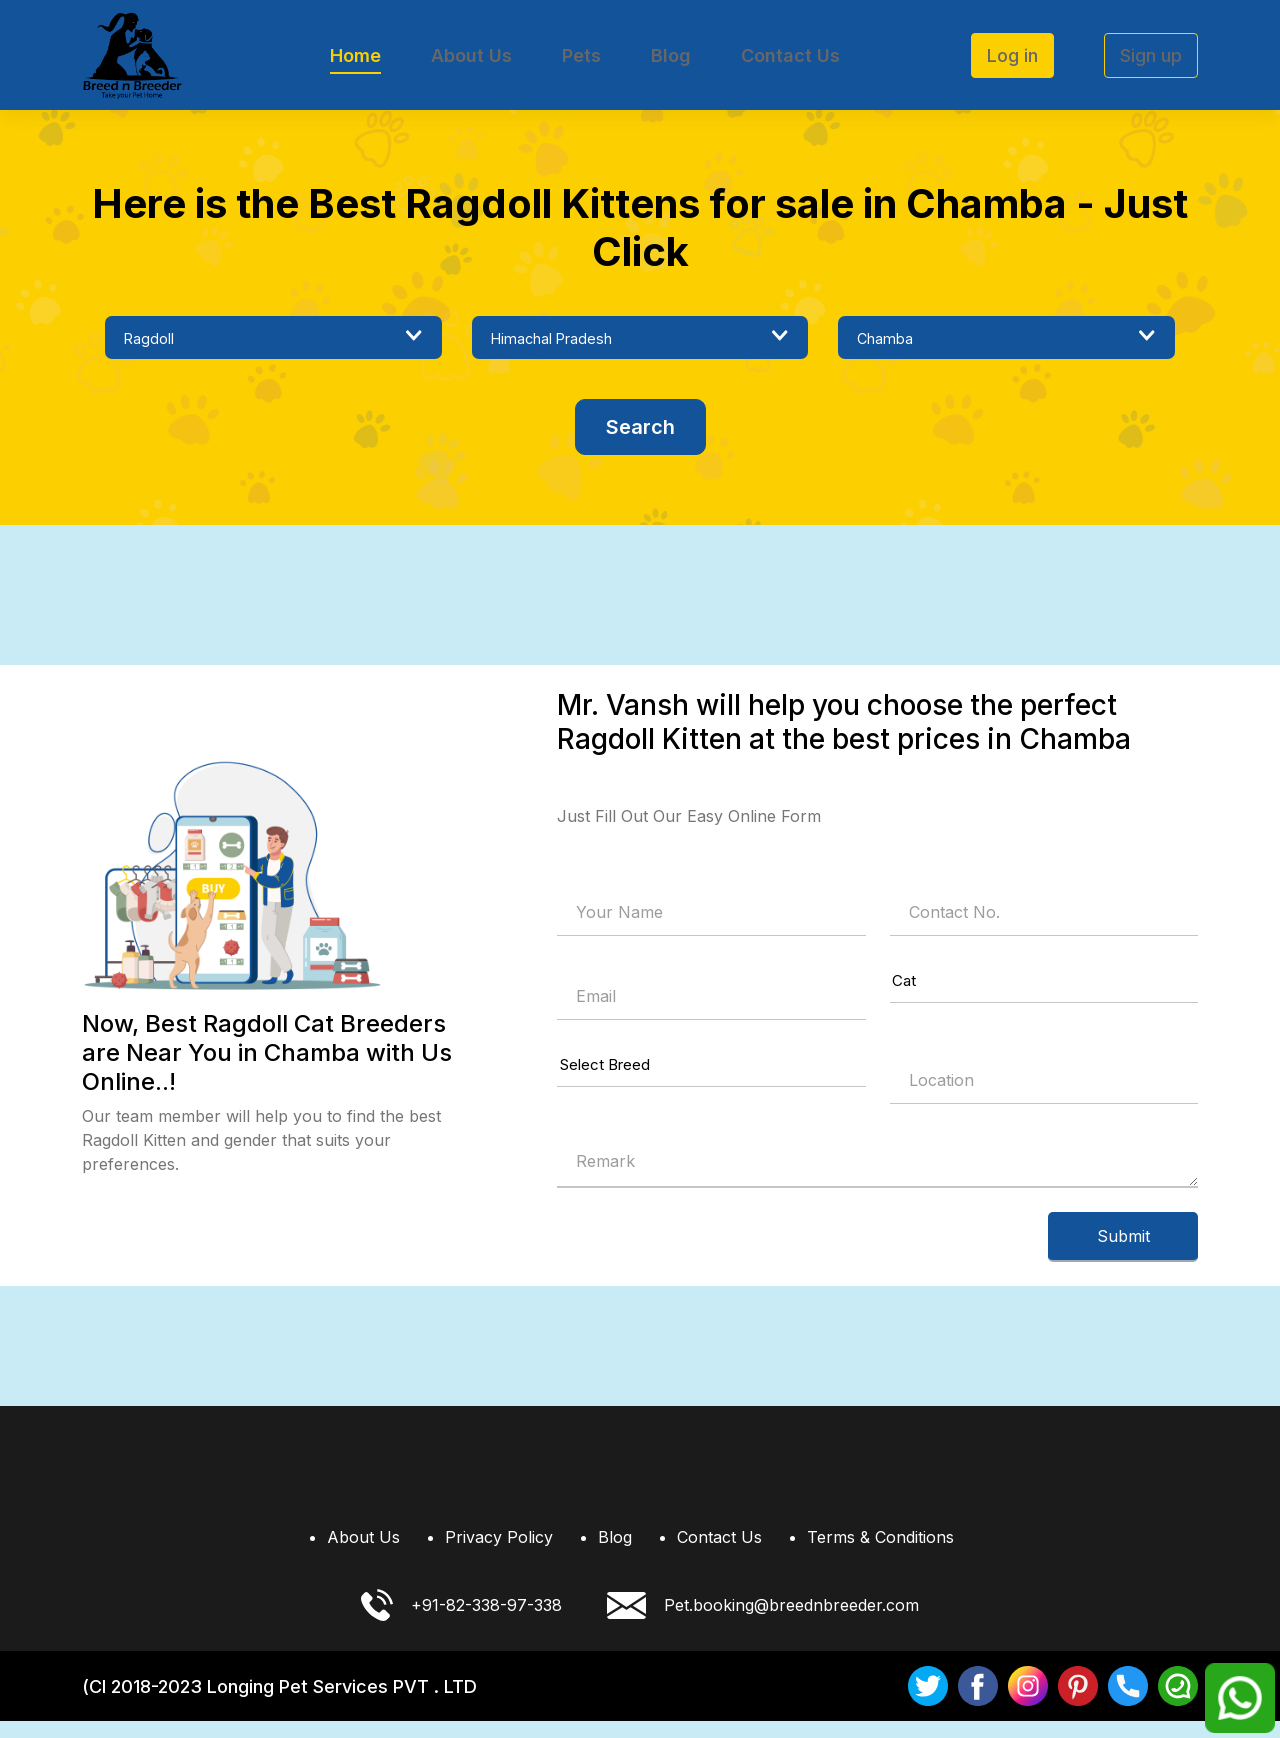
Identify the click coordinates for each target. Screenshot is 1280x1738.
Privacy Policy (499, 1554)
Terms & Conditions (880, 1554)
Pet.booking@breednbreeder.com (763, 1622)
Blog (671, 55)
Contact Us (790, 55)
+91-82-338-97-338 (461, 1622)
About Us (471, 55)
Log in (1012, 55)
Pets (581, 55)
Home (355, 55)
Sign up (1151, 55)
